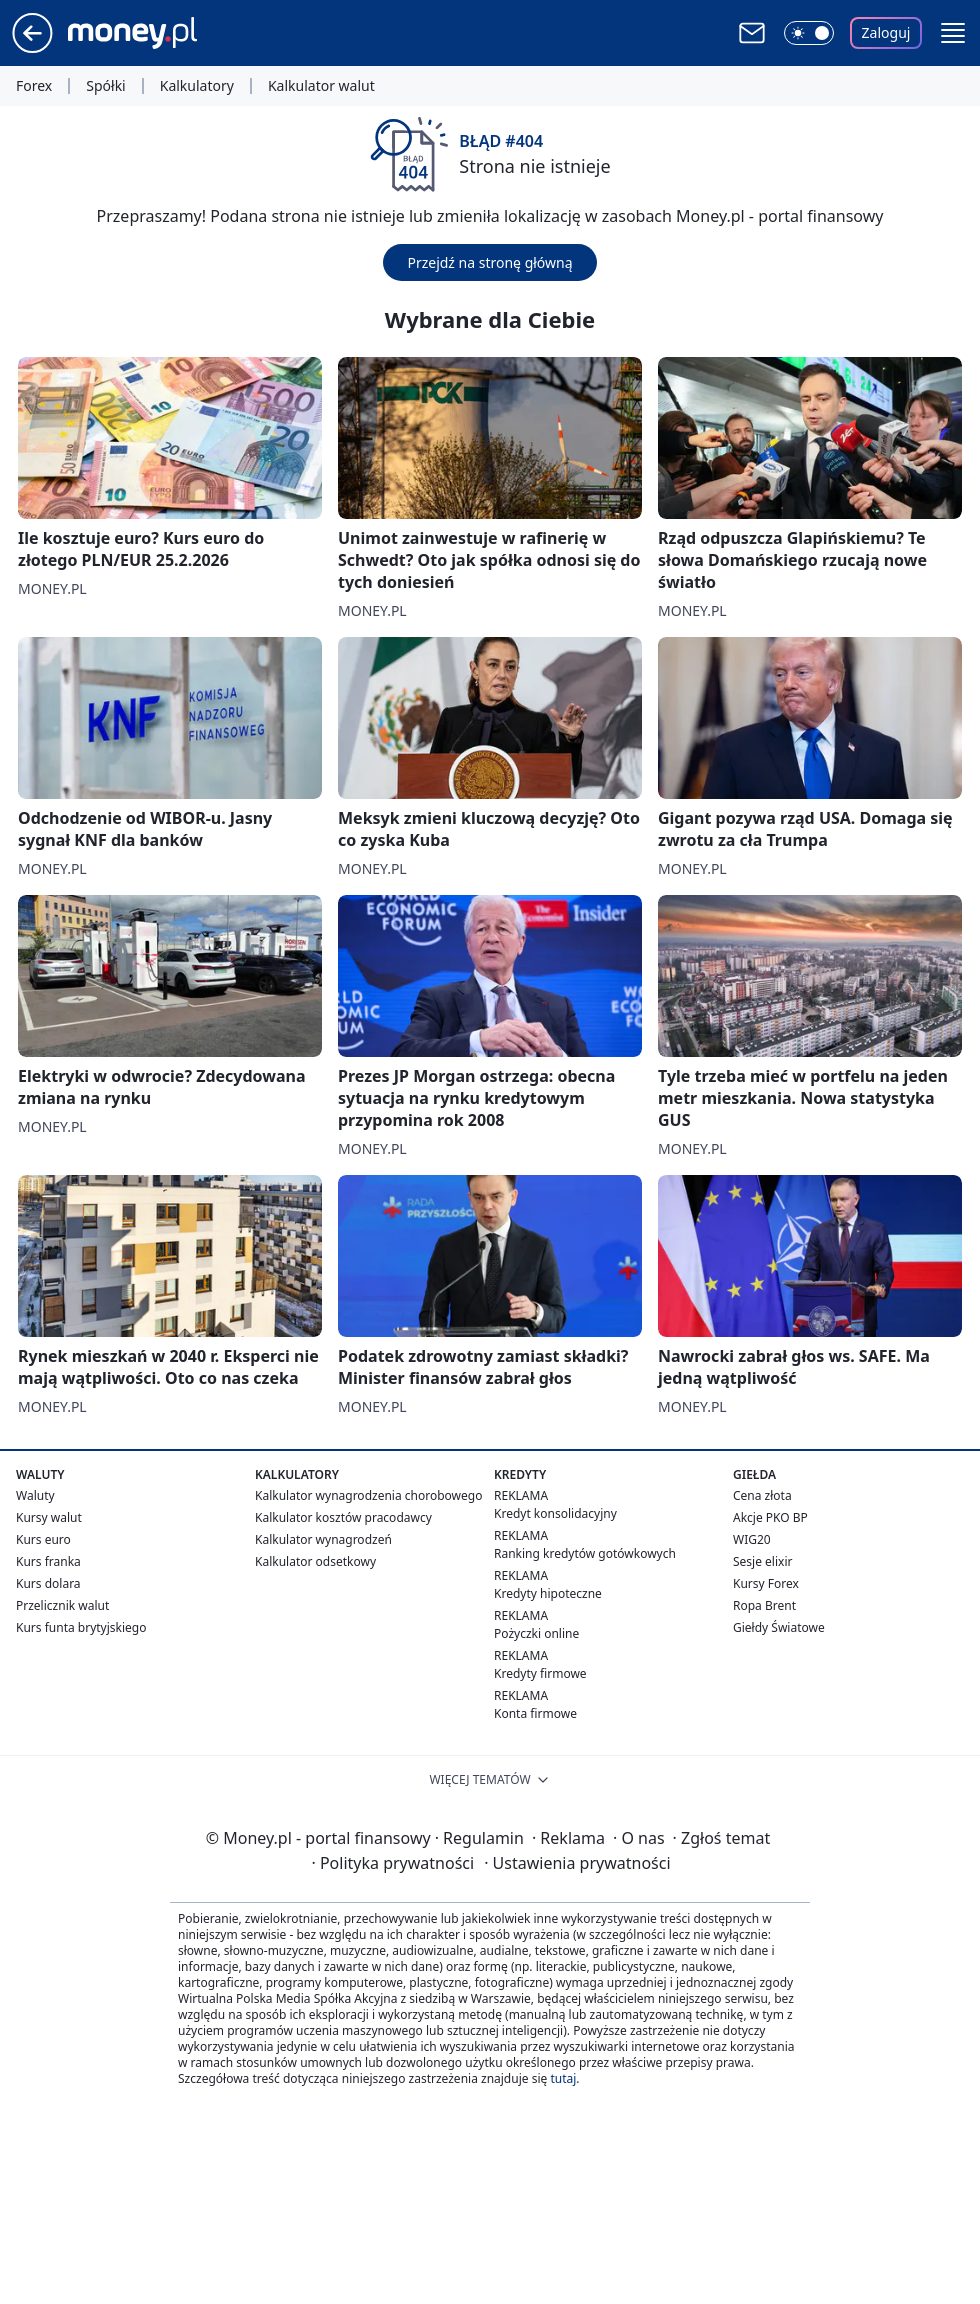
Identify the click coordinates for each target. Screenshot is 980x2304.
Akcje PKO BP (770, 1517)
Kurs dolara (48, 1583)
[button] (953, 33)
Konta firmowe (535, 1713)
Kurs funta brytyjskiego (81, 1627)
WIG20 (752, 1539)
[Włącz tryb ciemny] (809, 33)
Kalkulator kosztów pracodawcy (343, 1517)
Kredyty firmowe (540, 1673)
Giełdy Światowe (779, 1627)
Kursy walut (49, 1517)
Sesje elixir (762, 1561)
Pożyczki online (536, 1633)
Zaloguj (886, 32)
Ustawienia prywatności (577, 1863)
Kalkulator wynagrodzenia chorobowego (368, 1495)
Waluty (35, 1495)
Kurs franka (48, 1561)
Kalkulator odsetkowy (315, 1561)
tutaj (563, 2078)
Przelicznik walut (62, 1605)
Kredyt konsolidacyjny (555, 1513)
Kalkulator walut (321, 86)
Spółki (105, 86)
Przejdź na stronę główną (489, 262)
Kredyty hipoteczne (548, 1593)
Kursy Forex (766, 1583)
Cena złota (762, 1495)
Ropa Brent (764, 1605)
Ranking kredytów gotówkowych (585, 1553)
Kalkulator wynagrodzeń (323, 1539)
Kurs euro (43, 1539)
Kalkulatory (197, 86)
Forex (34, 86)
